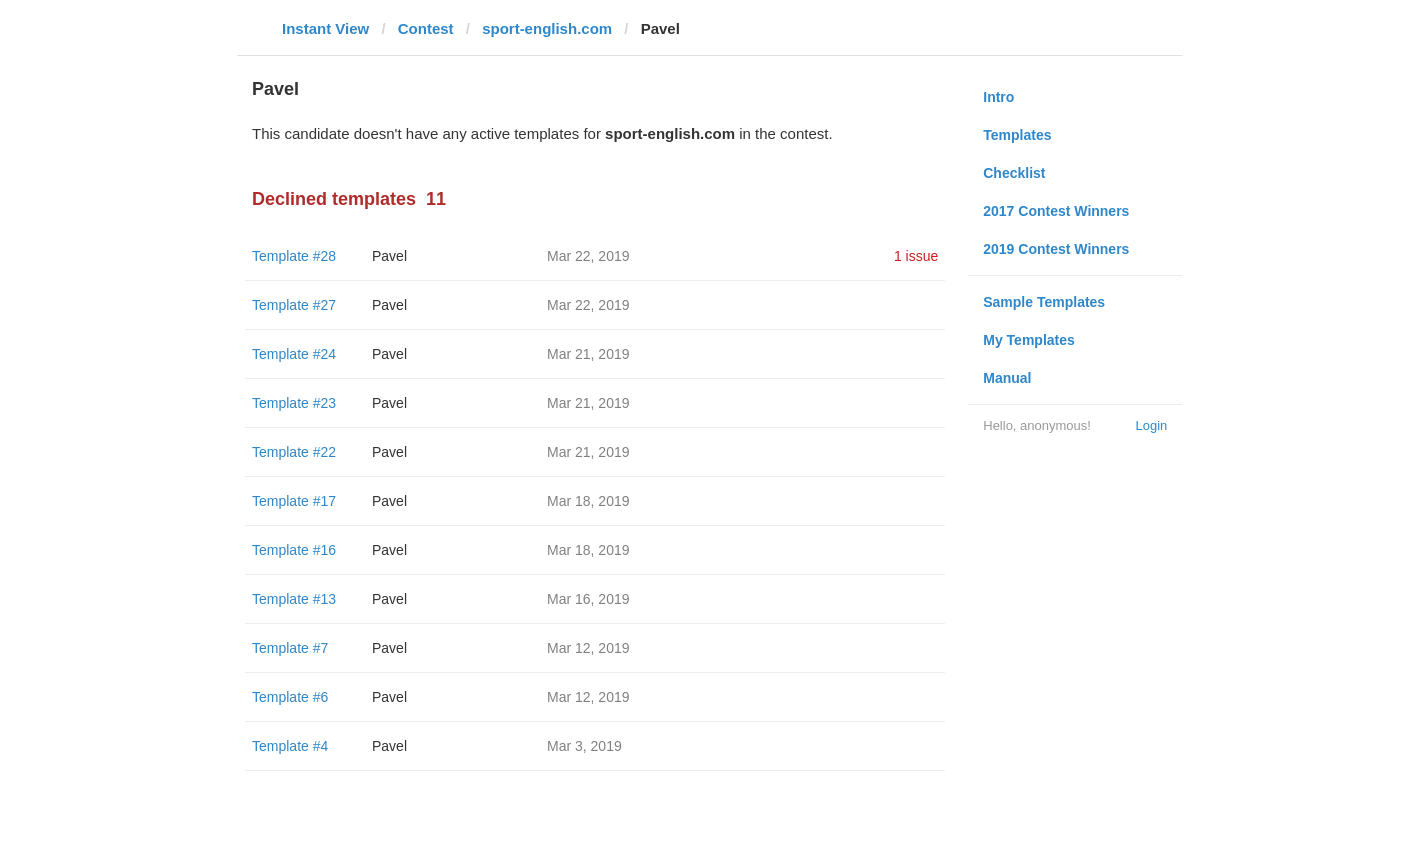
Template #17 (294, 501)
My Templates (1029, 340)
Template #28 (294, 256)
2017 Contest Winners (1056, 211)
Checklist (1014, 173)
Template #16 (294, 550)
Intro (998, 97)
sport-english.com (547, 28)
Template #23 (294, 403)
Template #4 (290, 746)
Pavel (389, 256)
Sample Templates (1044, 302)
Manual (1007, 378)
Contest (426, 28)
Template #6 (290, 697)
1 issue (916, 256)
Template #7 (290, 648)
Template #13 (294, 599)
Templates (1017, 135)
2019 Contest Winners (1056, 249)
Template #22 (294, 452)
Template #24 (294, 354)
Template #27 (294, 305)
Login (1151, 425)
